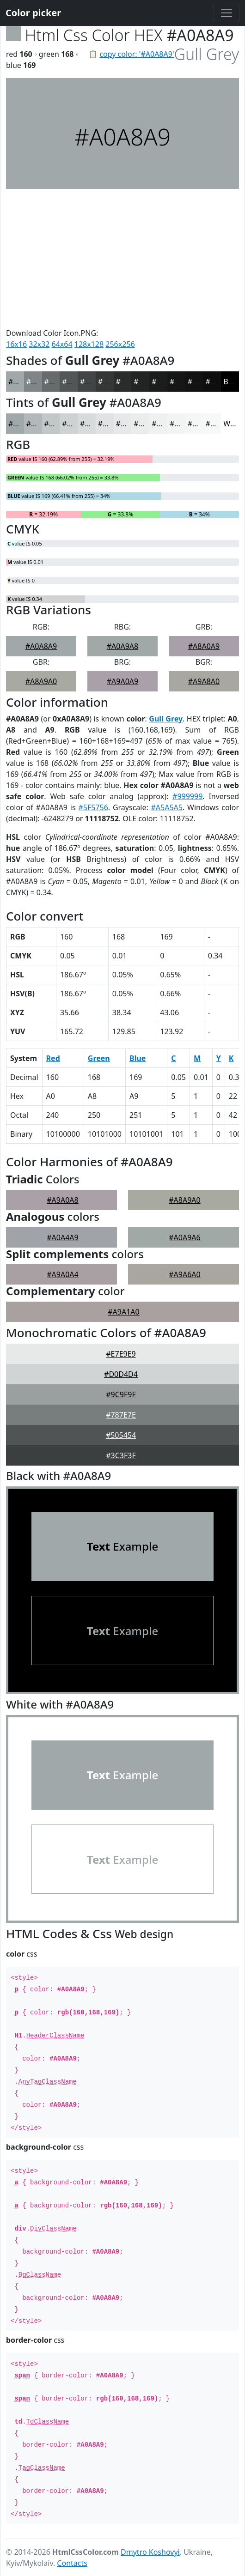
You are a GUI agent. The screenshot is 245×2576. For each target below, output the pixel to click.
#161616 (185, 381)
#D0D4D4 (121, 1374)
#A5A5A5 (167, 807)
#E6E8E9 (131, 423)
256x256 (120, 344)
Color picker (33, 12)
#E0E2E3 (113, 423)
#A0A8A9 (41, 646)
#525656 (77, 381)
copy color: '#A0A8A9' (136, 54)
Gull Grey (166, 719)
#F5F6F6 (202, 423)
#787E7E (121, 1415)
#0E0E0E (220, 381)
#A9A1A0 (123, 1312)
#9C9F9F (121, 1394)
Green (99, 1058)
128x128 (89, 344)
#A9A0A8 (62, 1200)
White (233, 423)
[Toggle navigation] (226, 13)
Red (53, 1058)
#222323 (149, 381)
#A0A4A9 (62, 1237)
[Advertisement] (122, 258)
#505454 (121, 1435)
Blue (137, 1058)
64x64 (62, 344)
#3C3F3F (121, 1455)
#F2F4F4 (184, 423)
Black (232, 381)
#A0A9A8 (122, 646)
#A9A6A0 (184, 1274)
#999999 (187, 796)
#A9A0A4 (62, 1274)
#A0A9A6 (184, 1237)
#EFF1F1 (166, 423)
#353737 (113, 381)
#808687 (41, 381)
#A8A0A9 (204, 646)
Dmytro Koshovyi (150, 2552)
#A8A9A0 (41, 681)
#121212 (203, 381)
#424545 (95, 381)
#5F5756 (93, 807)
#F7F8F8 (219, 423)
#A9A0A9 (122, 681)
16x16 (16, 344)
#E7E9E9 (120, 1354)
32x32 (39, 344)
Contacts (72, 2563)
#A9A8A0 (204, 681)
